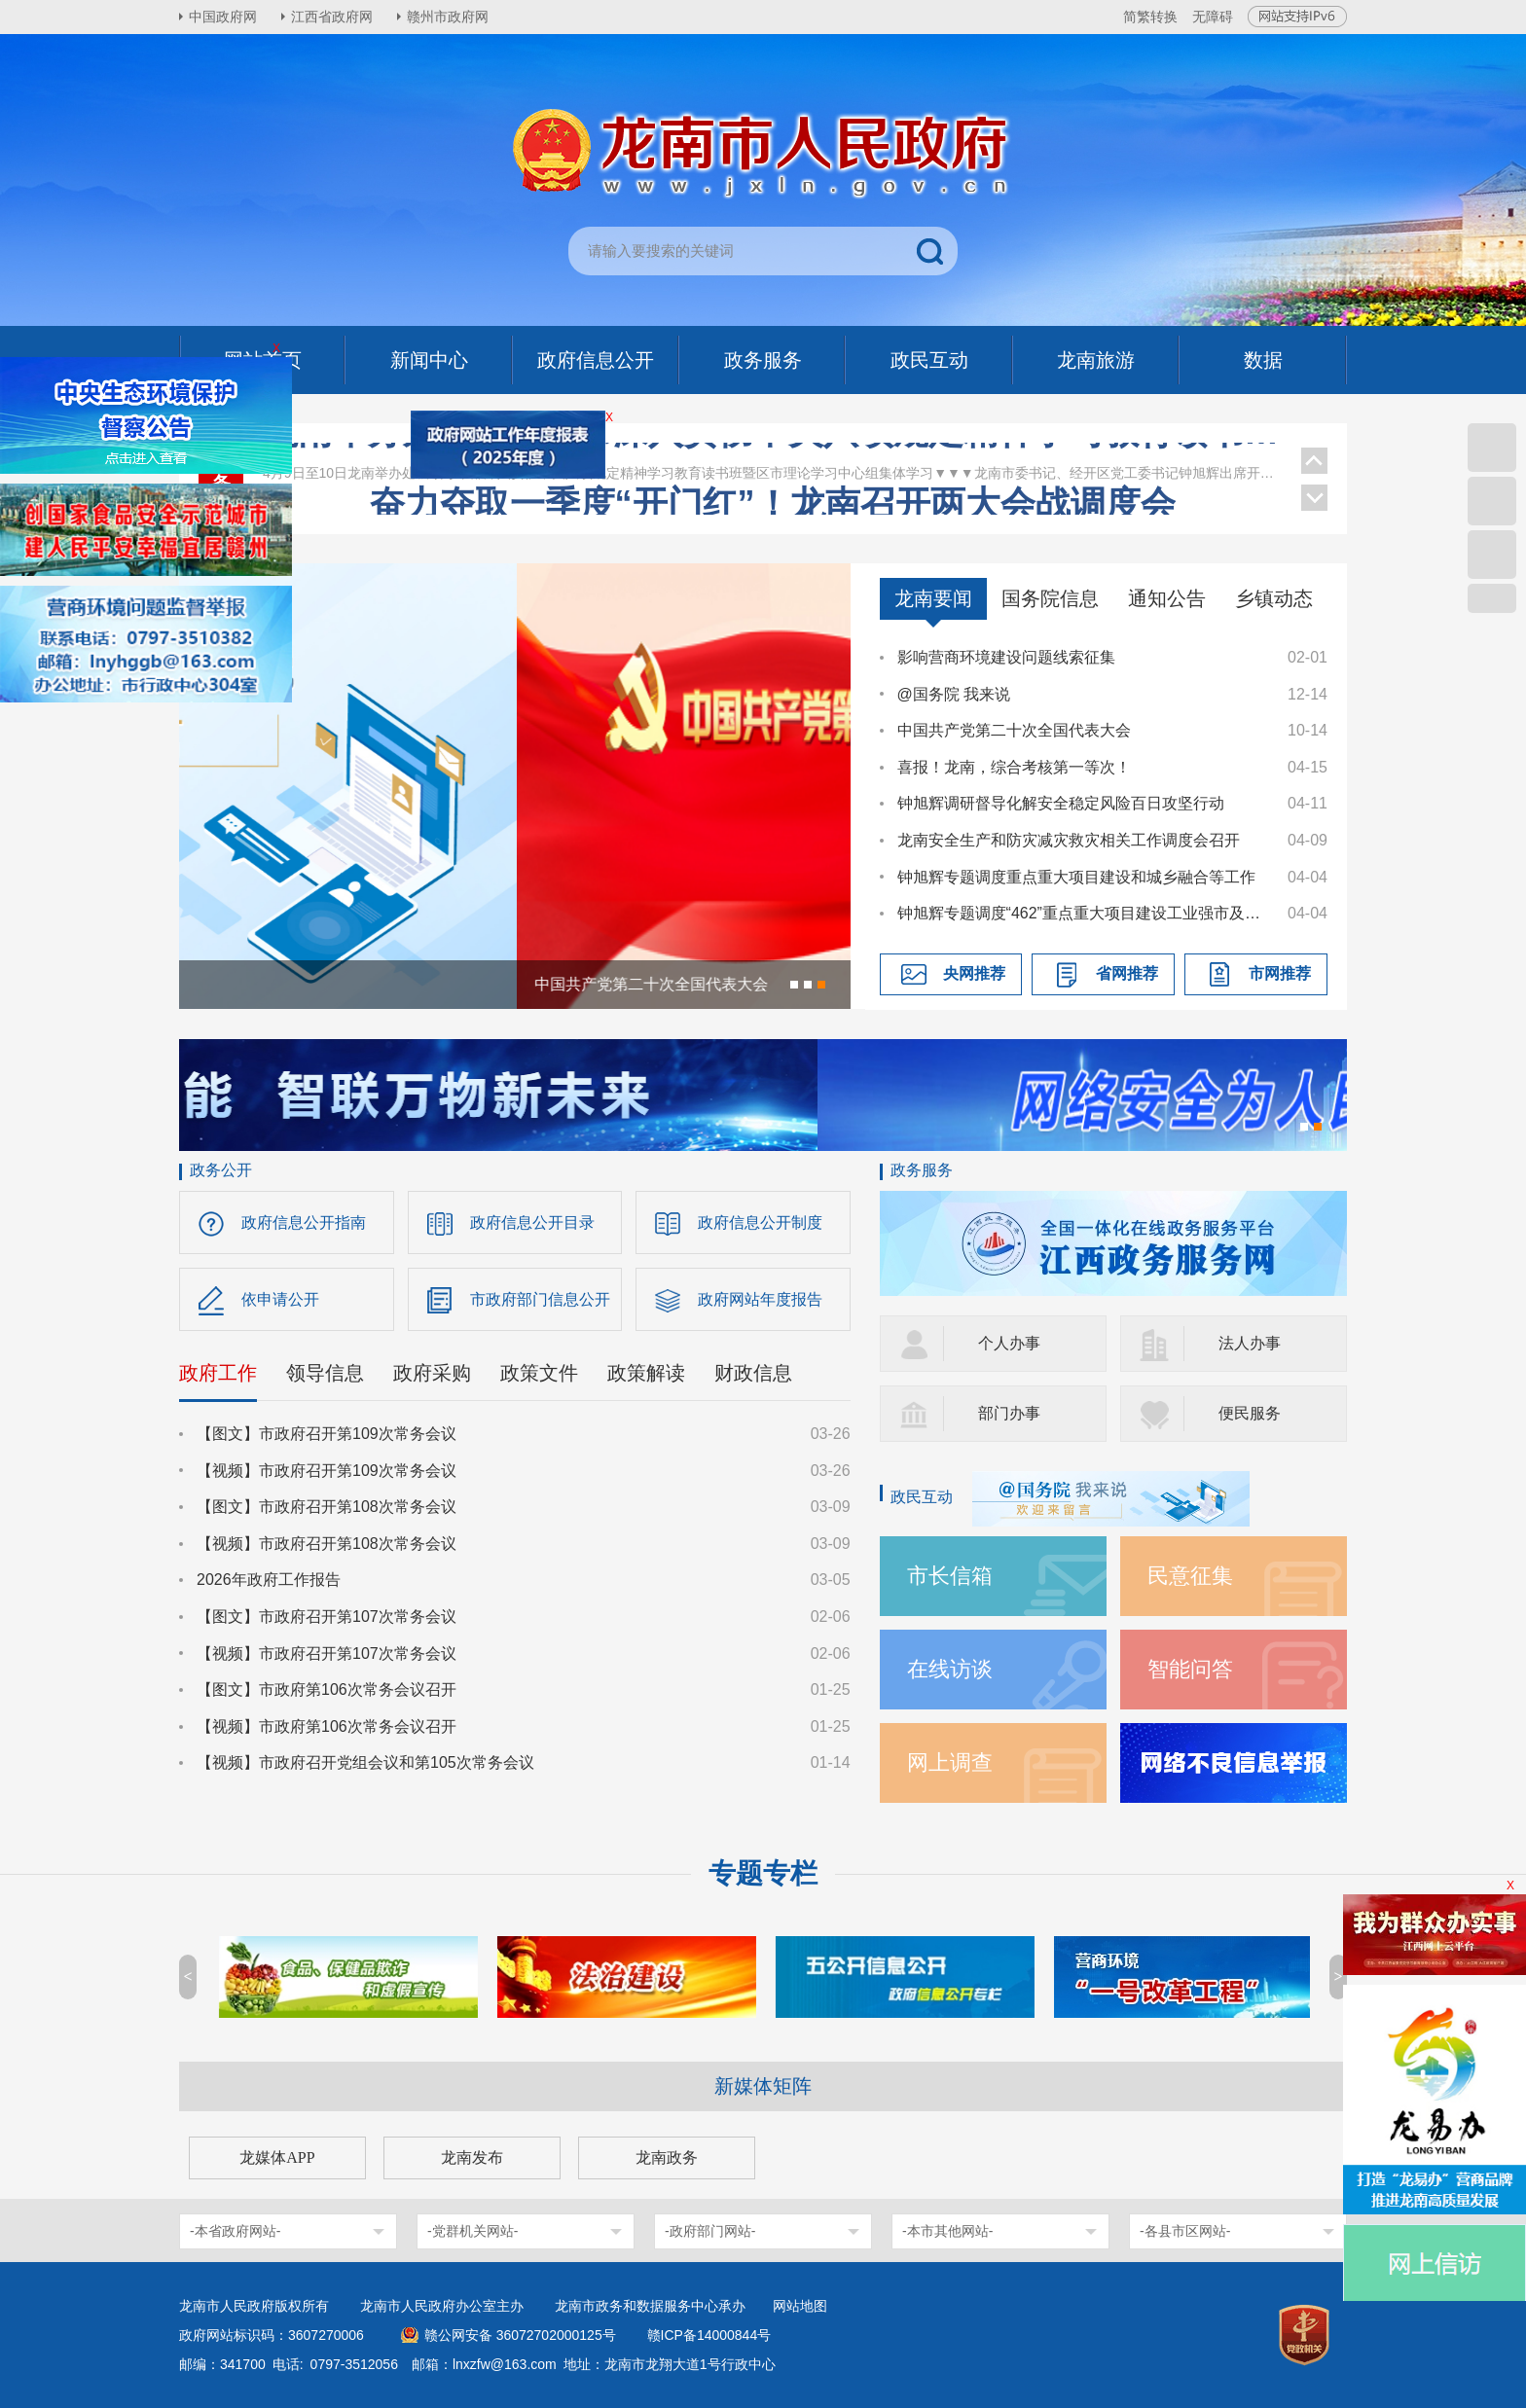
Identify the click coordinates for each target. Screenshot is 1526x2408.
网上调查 (950, 1762)
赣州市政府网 (448, 16)
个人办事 (1009, 1343)
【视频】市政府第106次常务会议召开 (326, 1726)
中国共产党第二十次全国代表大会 (1014, 730)
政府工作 (218, 1373)
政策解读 (646, 1373)
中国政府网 (223, 16)
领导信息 (325, 1373)
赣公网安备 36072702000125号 (520, 2335)
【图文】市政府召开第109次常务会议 (326, 1433)
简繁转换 (1150, 16)
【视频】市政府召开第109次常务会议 (326, 1470)
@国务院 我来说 (954, 694)
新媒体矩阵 (763, 2086)
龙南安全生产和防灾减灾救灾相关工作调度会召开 (1068, 840)
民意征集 (1190, 1575)
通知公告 (1167, 598)
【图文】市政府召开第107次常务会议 (326, 1616)
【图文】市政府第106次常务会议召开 (326, 1689)
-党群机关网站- (472, 2231)
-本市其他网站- (947, 2231)
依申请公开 (280, 1299)
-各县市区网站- (1185, 2231)
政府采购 (432, 1373)
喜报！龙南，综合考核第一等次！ (1014, 767)
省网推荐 (1127, 973)
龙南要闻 (933, 598)
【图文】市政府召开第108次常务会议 (326, 1506)
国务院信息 (1050, 598)
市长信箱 (950, 1575)
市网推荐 (1280, 973)
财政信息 (753, 1373)
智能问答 (1190, 1669)
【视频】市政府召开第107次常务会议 (326, 1653)
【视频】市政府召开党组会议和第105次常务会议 (365, 1762)
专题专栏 (763, 1873)
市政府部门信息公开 (540, 1299)
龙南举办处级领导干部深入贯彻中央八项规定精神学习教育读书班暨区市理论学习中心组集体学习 (772, 465)
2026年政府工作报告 (269, 1579)
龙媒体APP (276, 2157)
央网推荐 (974, 973)
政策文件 (539, 1373)
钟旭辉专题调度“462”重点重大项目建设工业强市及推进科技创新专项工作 (1083, 913)
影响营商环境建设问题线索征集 (1006, 657)
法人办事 (1249, 1343)
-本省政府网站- (235, 2231)
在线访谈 (950, 1669)
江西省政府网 (332, 16)
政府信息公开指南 (303, 1222)
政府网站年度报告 (760, 1299)
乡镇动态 (1274, 598)
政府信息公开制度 (760, 1222)
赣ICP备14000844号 (709, 2335)
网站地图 (800, 2306)
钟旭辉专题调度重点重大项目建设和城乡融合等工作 (1076, 877)
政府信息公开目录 (532, 1222)
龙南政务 (667, 2157)
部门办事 (1009, 1413)
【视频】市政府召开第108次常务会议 (326, 1543)
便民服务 (1249, 1413)
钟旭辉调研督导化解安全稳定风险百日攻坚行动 (1060, 803)
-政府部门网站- (710, 2231)
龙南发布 (472, 2157)
